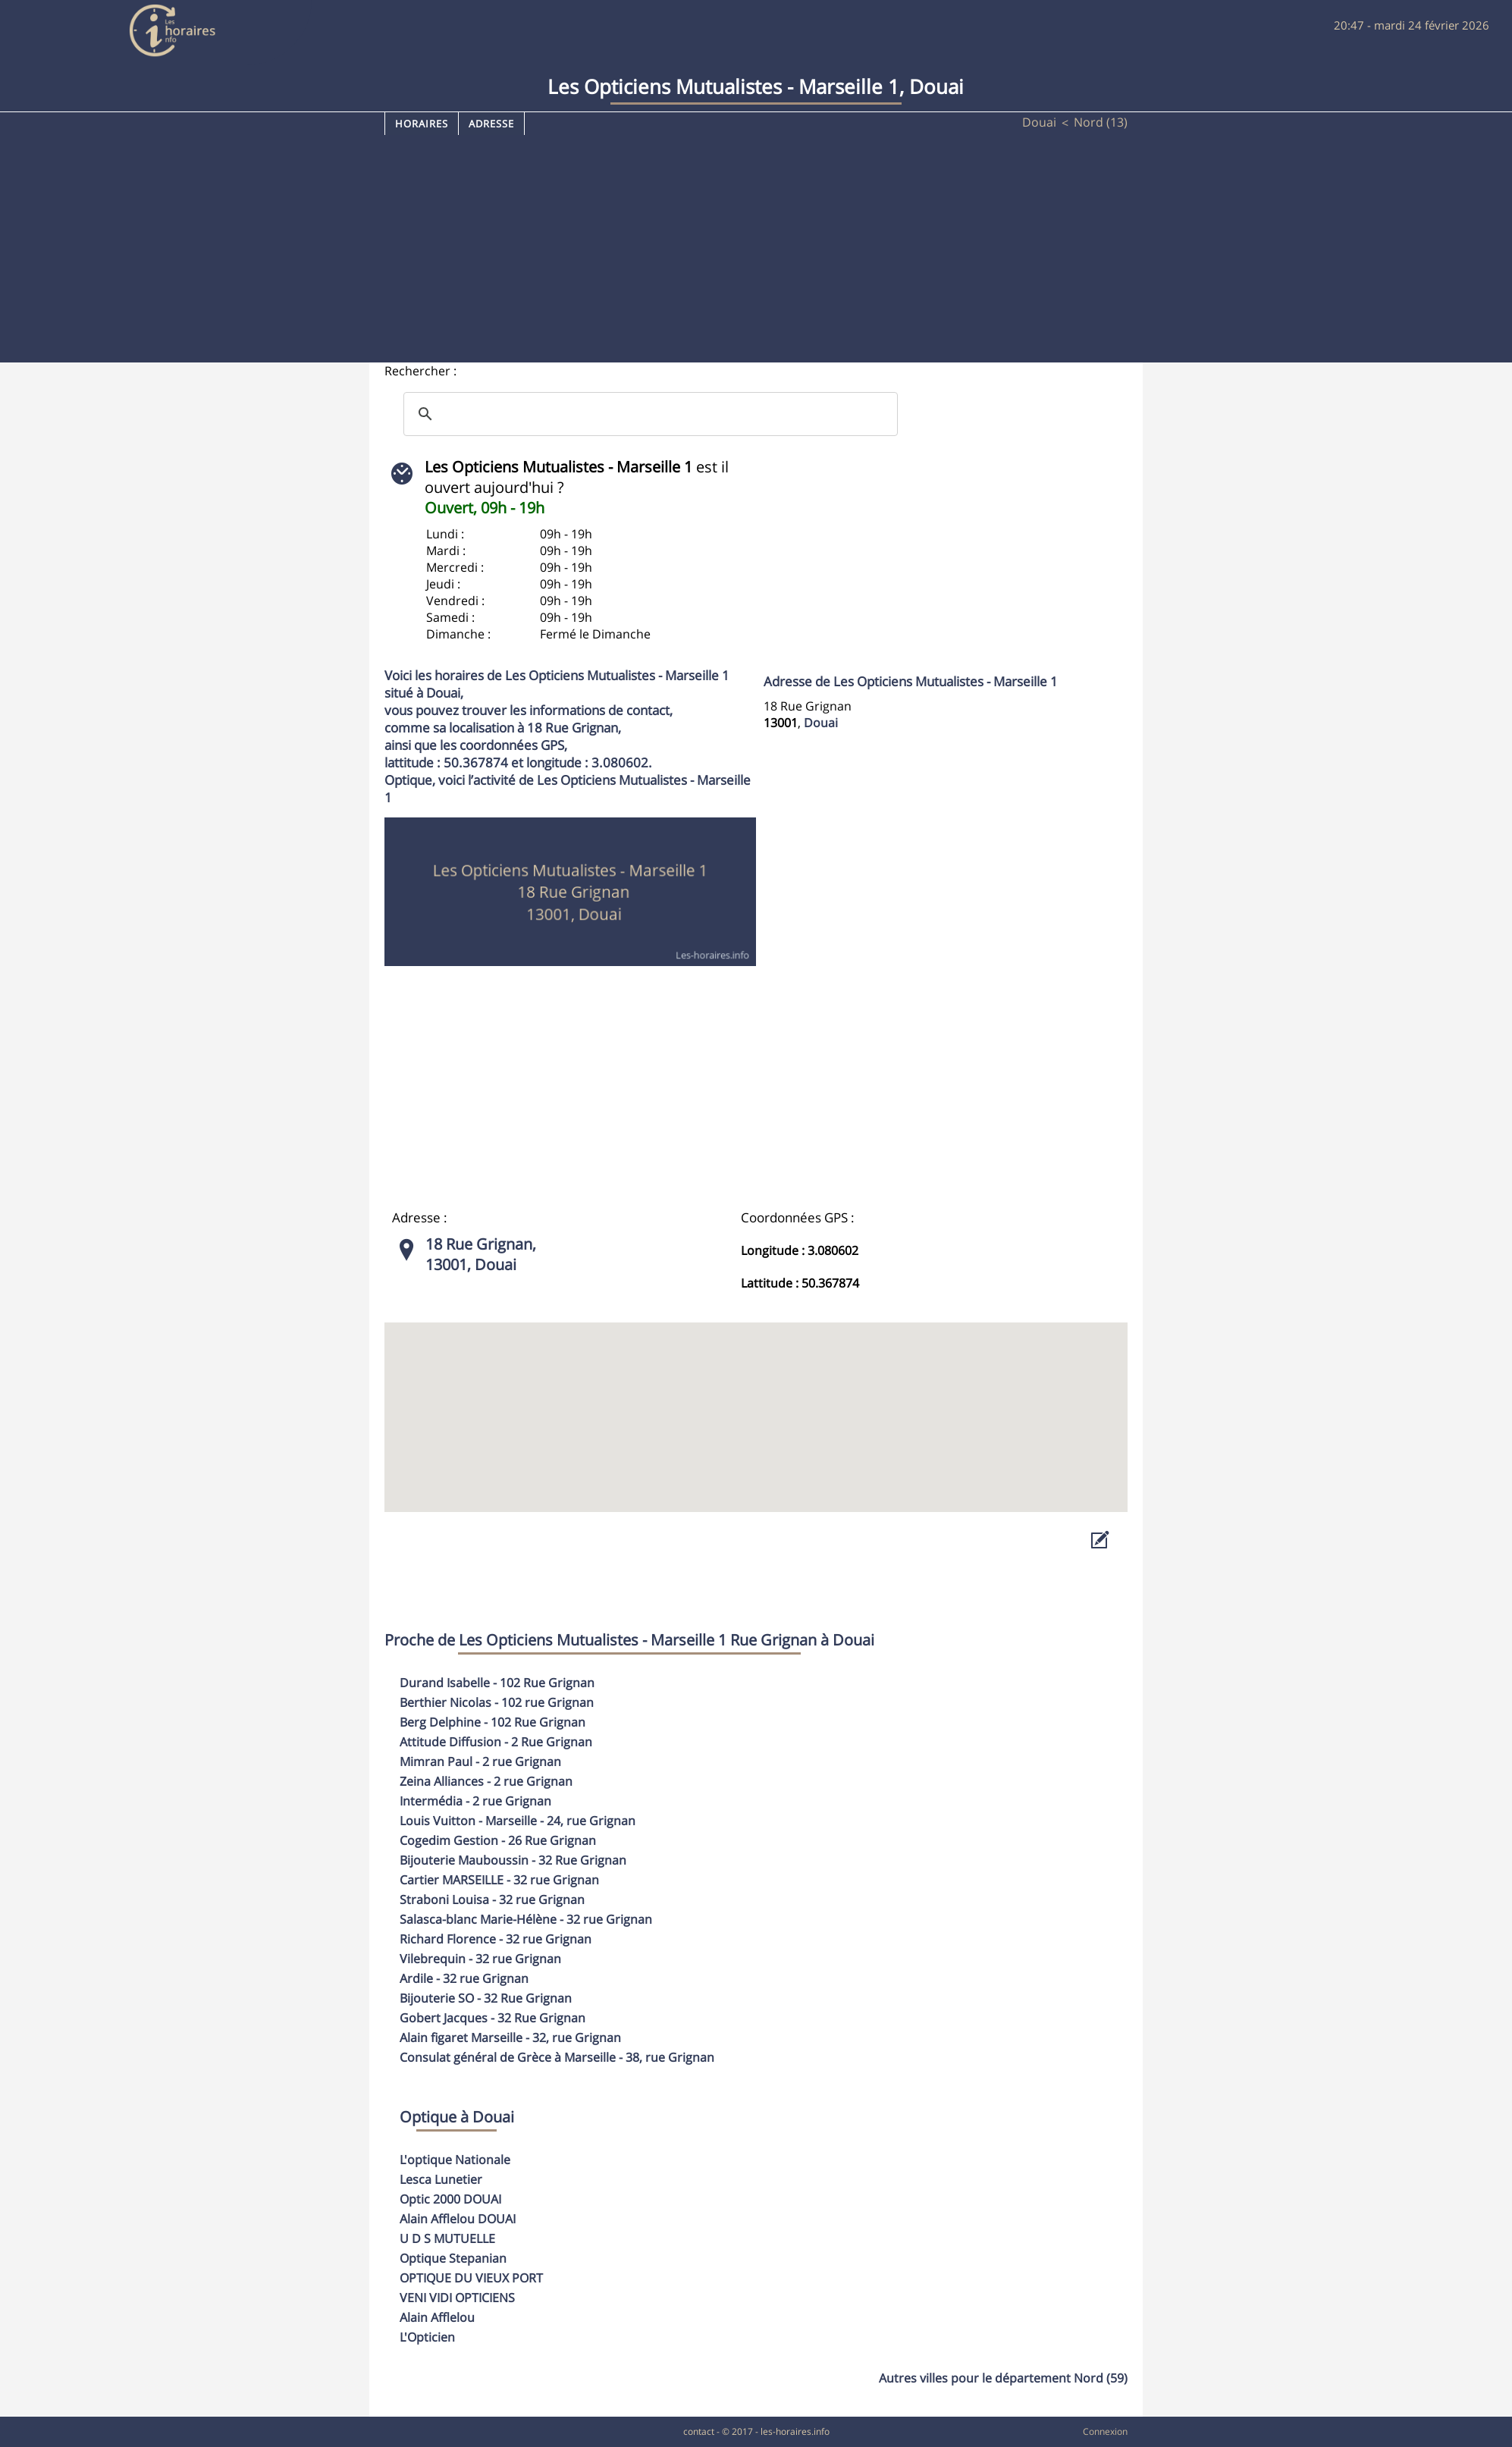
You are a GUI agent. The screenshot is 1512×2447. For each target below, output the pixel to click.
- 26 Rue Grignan (498, 1840)
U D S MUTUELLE (447, 2238)
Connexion (1105, 2431)
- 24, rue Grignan (517, 1820)
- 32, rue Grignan (510, 2037)
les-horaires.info (795, 2431)
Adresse (491, 123)
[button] (756, 1403)
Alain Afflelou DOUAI (458, 2218)
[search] (648, 414)
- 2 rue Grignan (480, 1761)
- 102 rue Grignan (497, 1702)
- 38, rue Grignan (557, 2057)
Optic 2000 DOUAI (450, 2199)
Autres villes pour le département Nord (1003, 2378)
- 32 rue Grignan (499, 1879)
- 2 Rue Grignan (496, 1741)
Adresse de (911, 681)
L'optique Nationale (455, 2159)
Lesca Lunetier (441, 2179)
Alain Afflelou (437, 2317)
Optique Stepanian (453, 2258)
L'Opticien (427, 2337)
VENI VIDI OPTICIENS (457, 2297)
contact (698, 2431)
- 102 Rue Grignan (497, 1682)
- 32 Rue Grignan (513, 1860)
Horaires (421, 123)
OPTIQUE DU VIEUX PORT (471, 2278)
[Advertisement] (756, 249)
